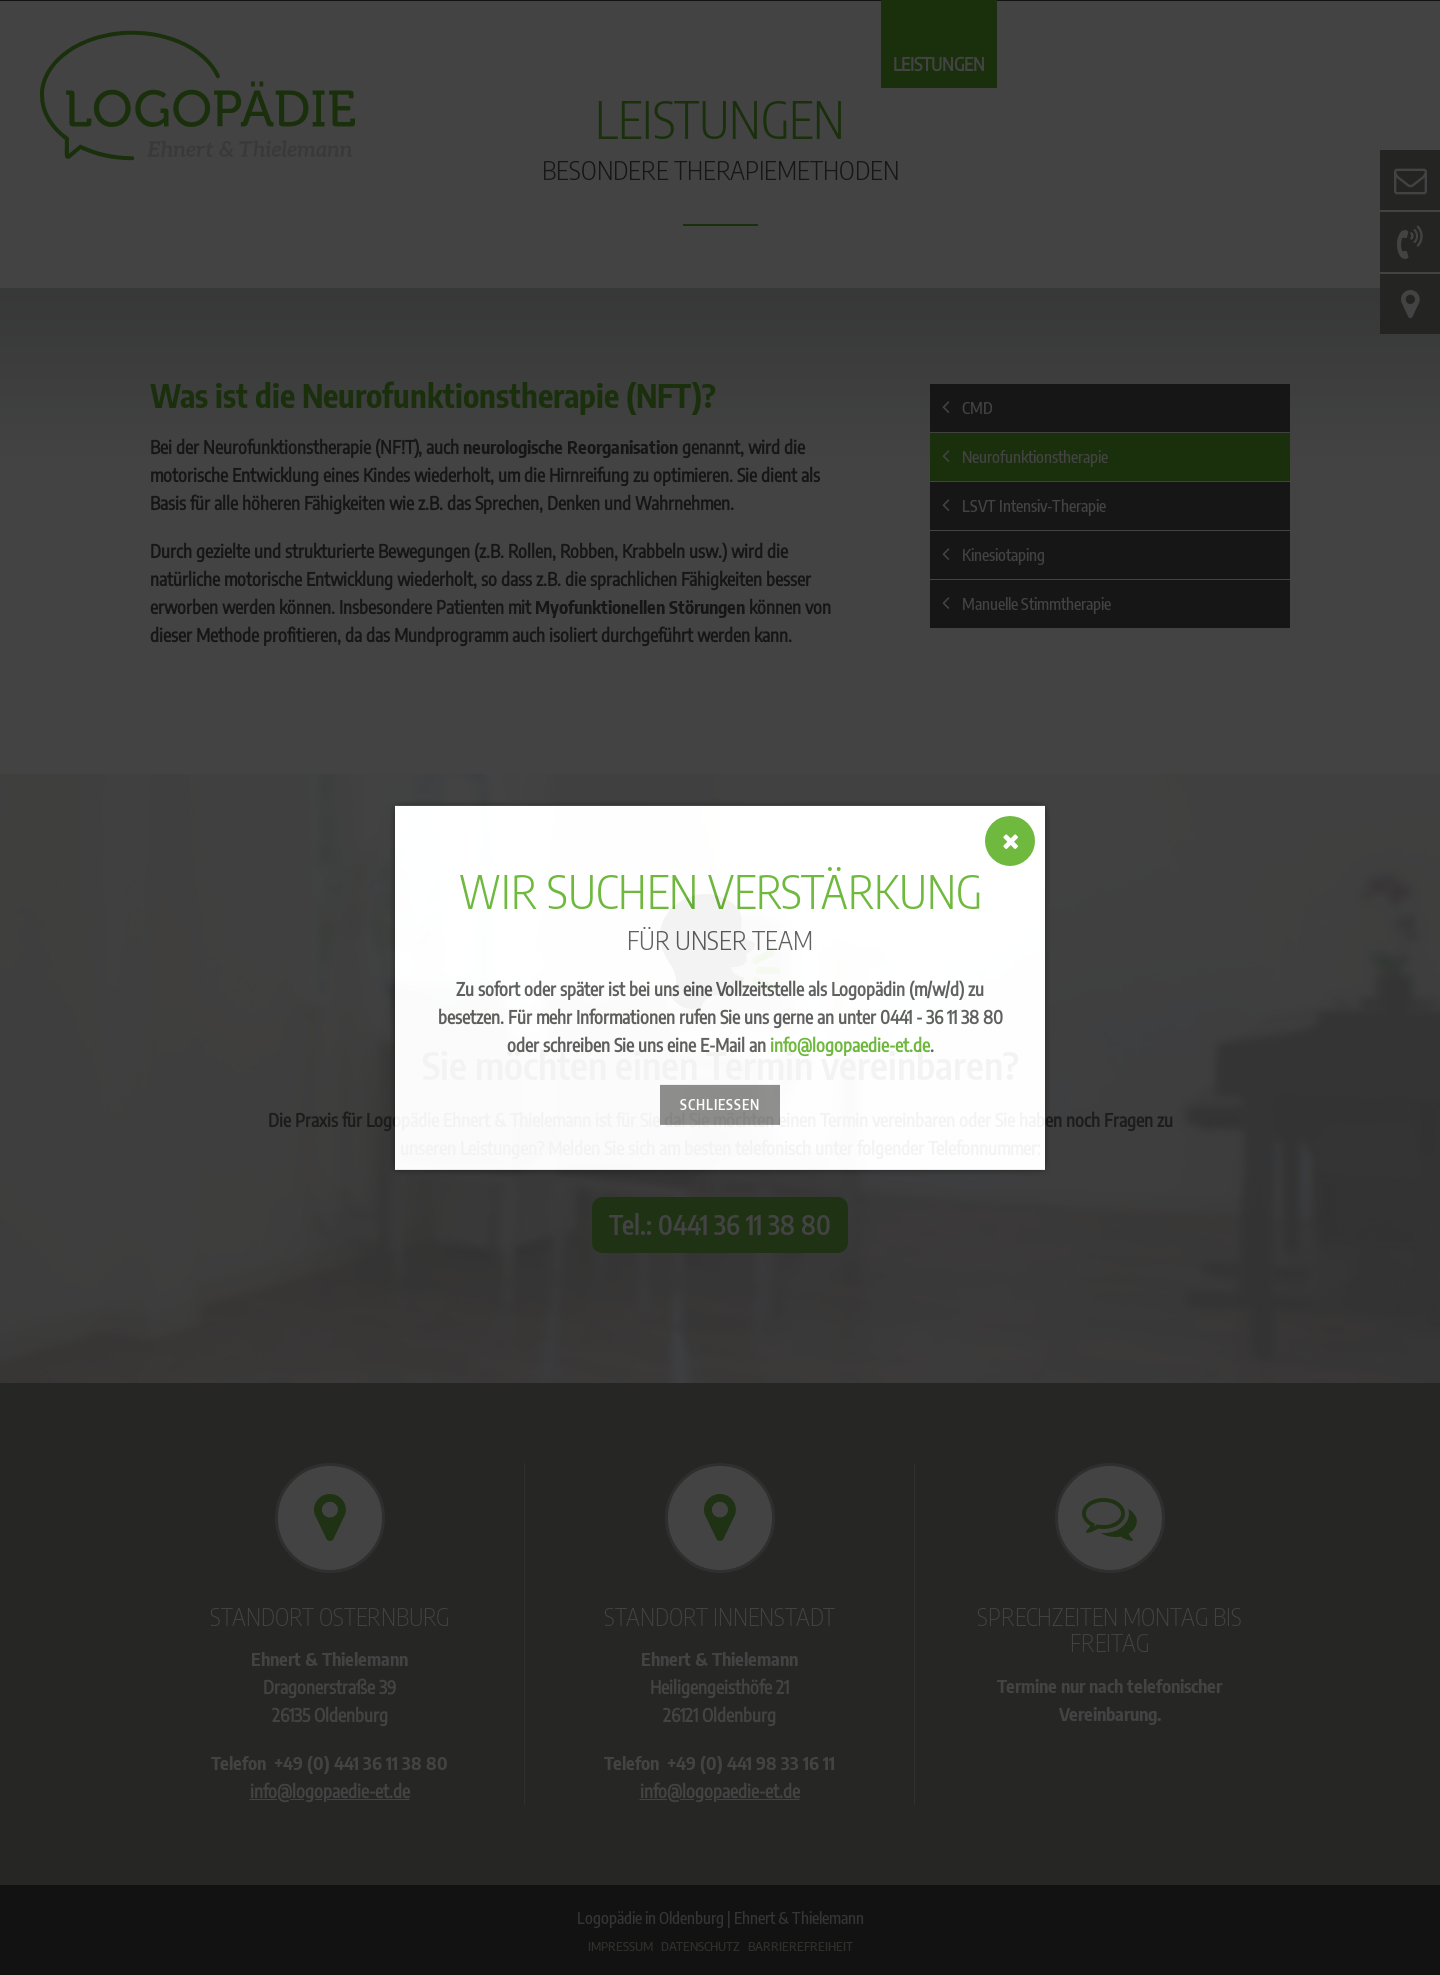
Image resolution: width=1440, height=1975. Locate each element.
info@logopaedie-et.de (850, 1044)
